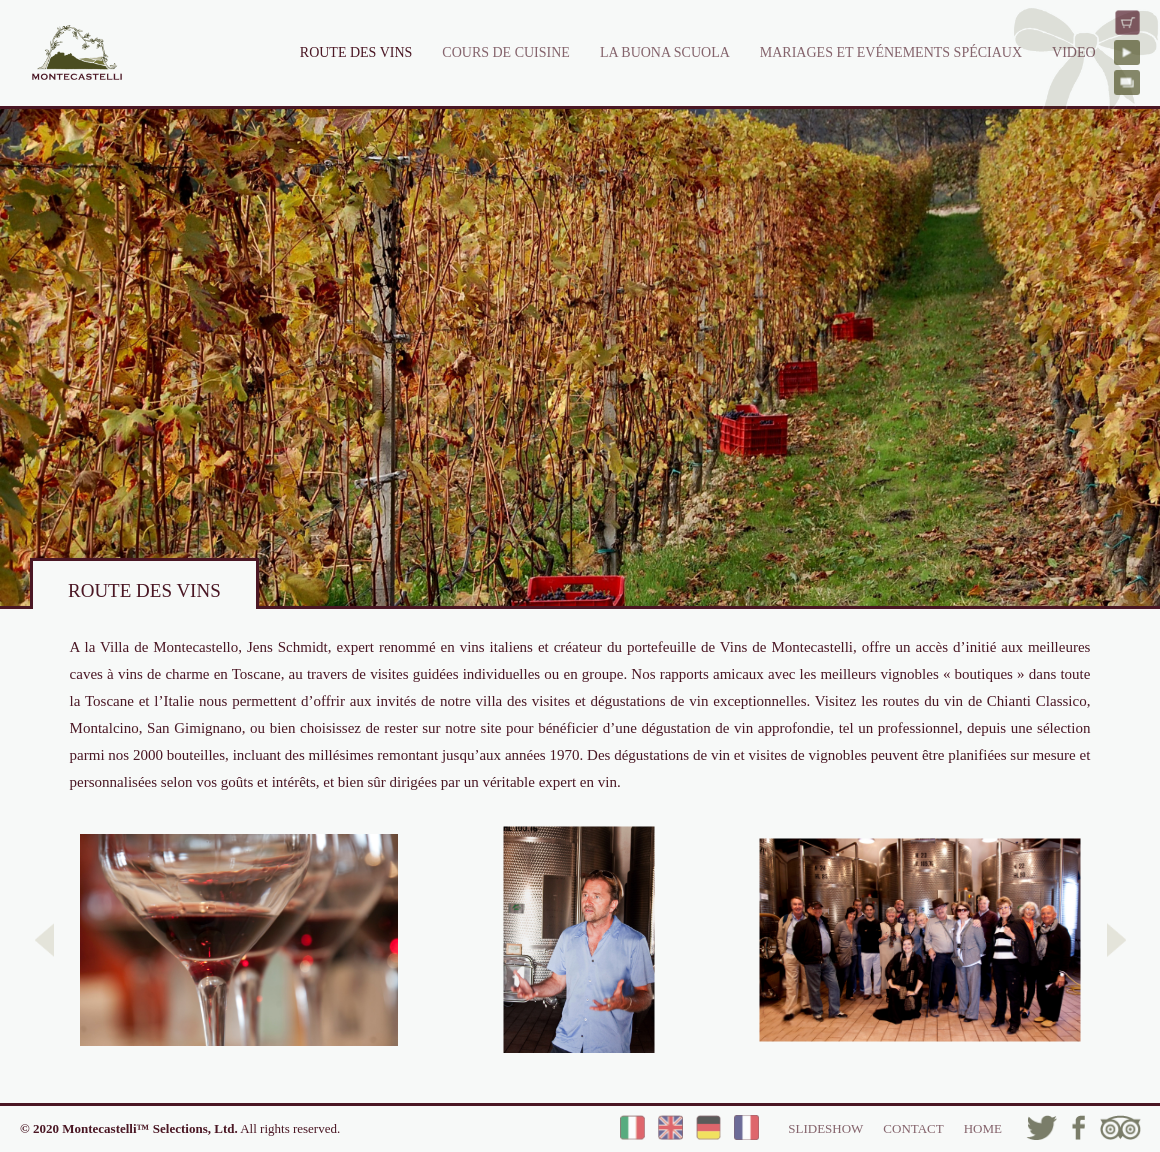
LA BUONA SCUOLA (665, 52)
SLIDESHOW (825, 1128)
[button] (44, 940)
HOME (983, 1128)
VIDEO (1074, 52)
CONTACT (913, 1128)
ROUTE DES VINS (356, 52)
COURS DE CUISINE (506, 52)
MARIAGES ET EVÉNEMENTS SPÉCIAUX (891, 52)
